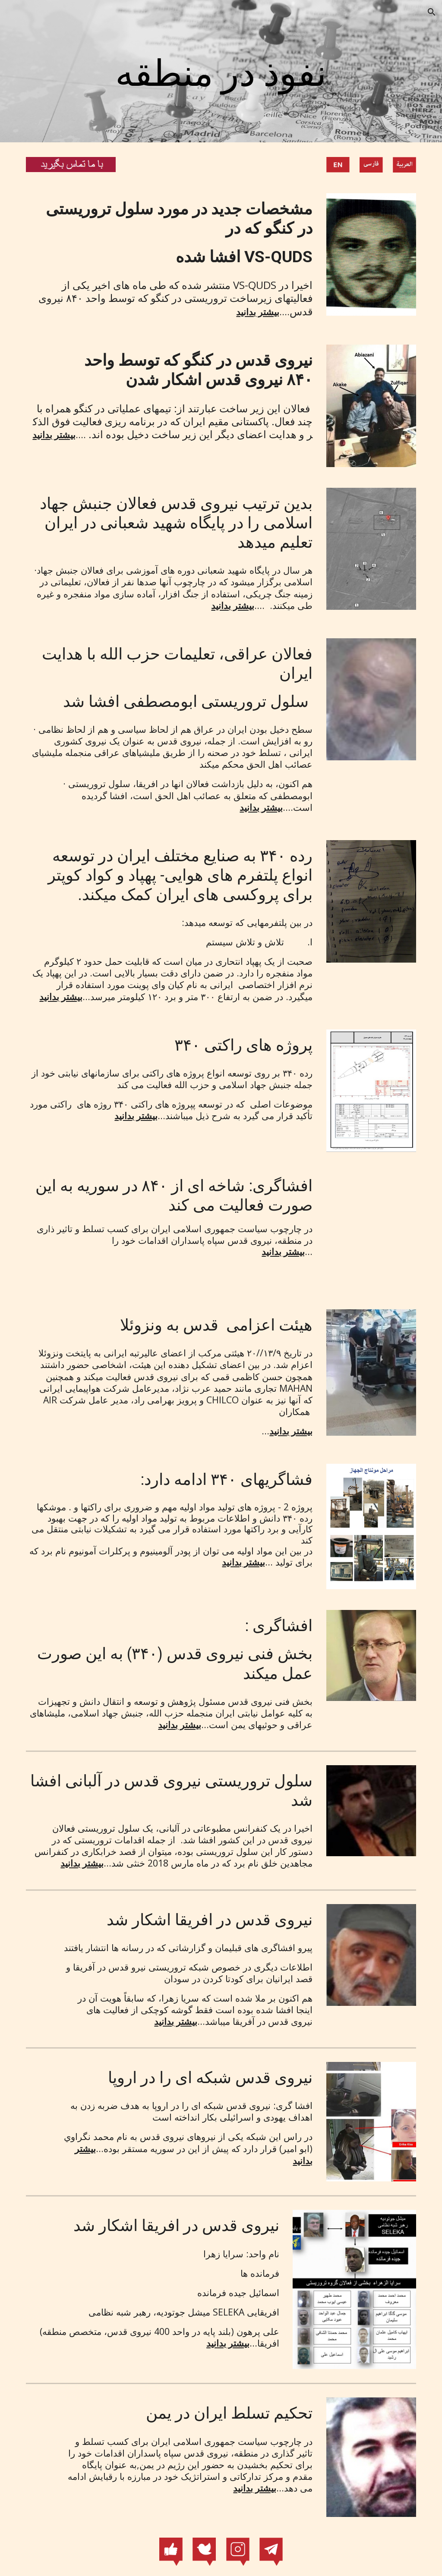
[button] (431, 12)
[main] (221, 73)
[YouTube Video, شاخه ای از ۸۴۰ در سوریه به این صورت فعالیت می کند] (371, 1231)
